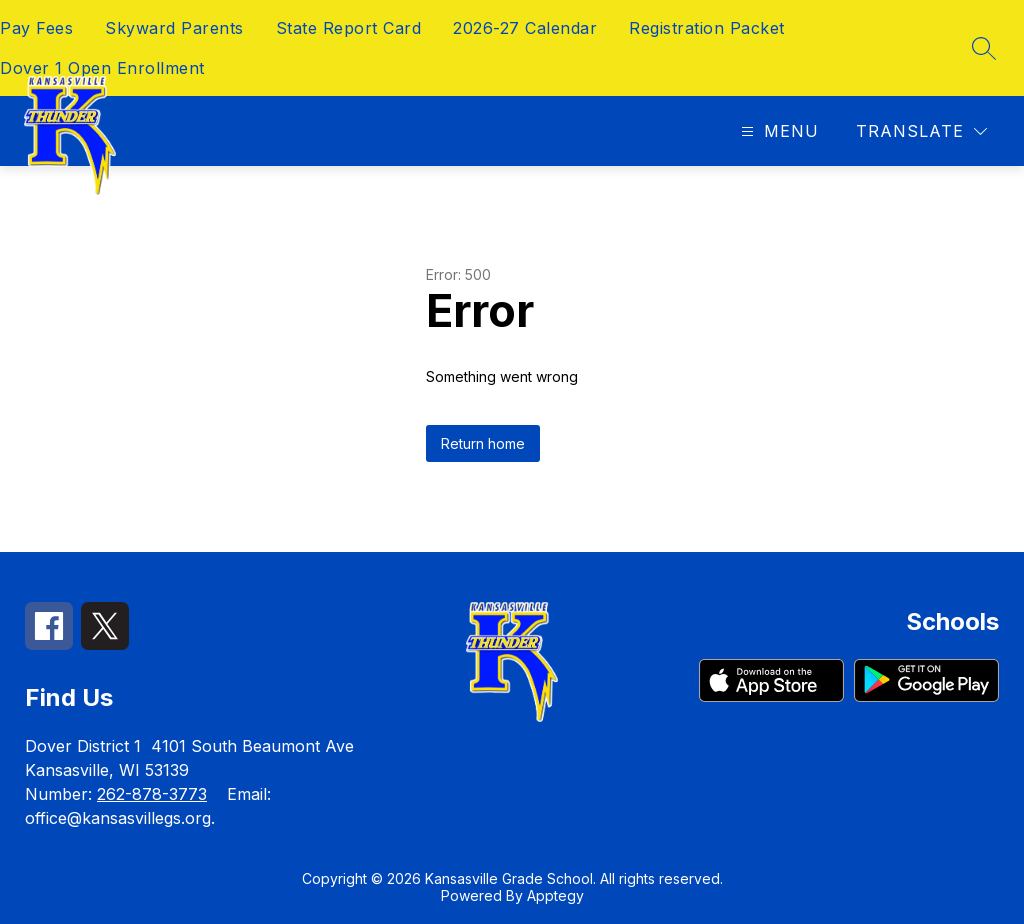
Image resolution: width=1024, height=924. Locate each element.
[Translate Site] (921, 131)
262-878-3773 (152, 794)
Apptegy (555, 895)
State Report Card (349, 28)
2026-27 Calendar (525, 28)
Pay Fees (36, 28)
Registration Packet (707, 28)
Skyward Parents (174, 28)
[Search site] (984, 48)
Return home (483, 443)
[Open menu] (777, 131)
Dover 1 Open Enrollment (102, 68)
